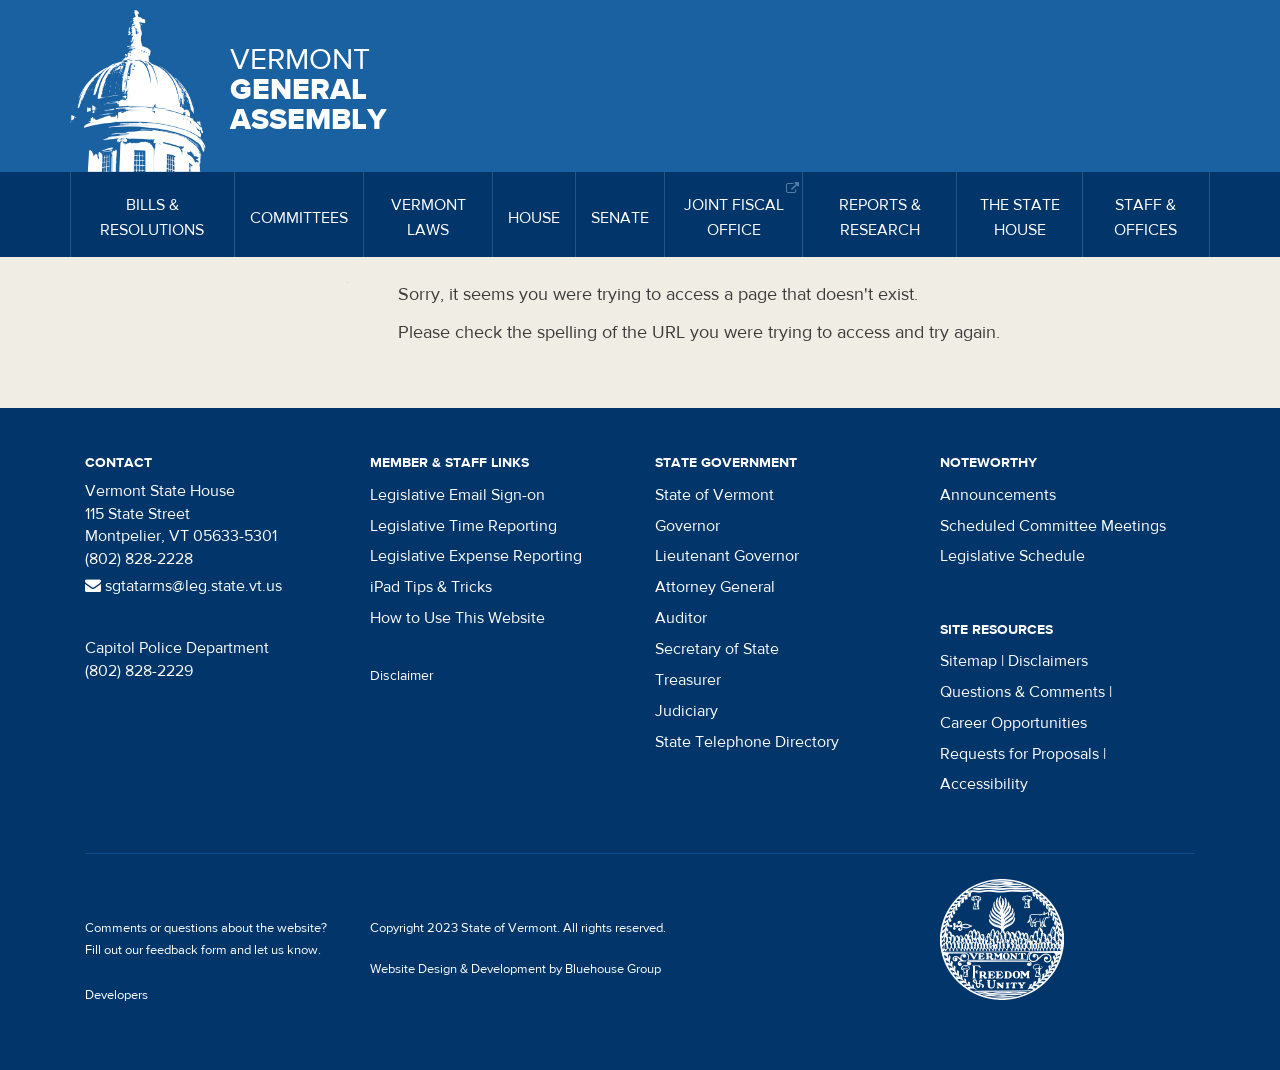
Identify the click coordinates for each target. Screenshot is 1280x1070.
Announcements (998, 495)
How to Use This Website (457, 618)
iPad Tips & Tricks (431, 587)
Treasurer (688, 680)
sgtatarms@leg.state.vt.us (183, 586)
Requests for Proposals (1019, 754)
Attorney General (715, 587)
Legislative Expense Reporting (476, 556)
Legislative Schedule (1012, 556)
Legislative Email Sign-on (457, 495)
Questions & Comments (1022, 692)
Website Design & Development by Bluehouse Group (515, 969)
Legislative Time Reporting (463, 526)
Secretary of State (717, 649)
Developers (116, 995)
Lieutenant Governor (727, 556)
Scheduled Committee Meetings (1053, 526)
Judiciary (686, 711)
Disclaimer (402, 676)
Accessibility (984, 784)
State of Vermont (714, 495)
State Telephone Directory (747, 742)
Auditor (681, 618)
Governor (687, 526)
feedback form (186, 950)
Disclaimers (1048, 661)
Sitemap (968, 661)
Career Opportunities (1013, 723)
